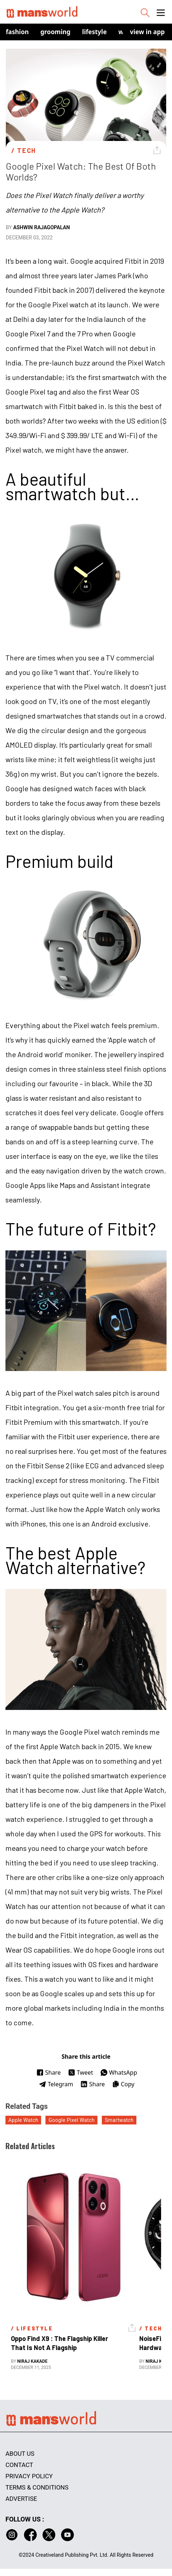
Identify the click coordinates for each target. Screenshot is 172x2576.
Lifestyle (94, 32)
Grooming (55, 32)
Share (48, 2072)
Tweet (80, 2072)
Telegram (56, 2084)
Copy (123, 2084)
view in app (147, 32)
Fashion (17, 32)
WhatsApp (118, 2072)
